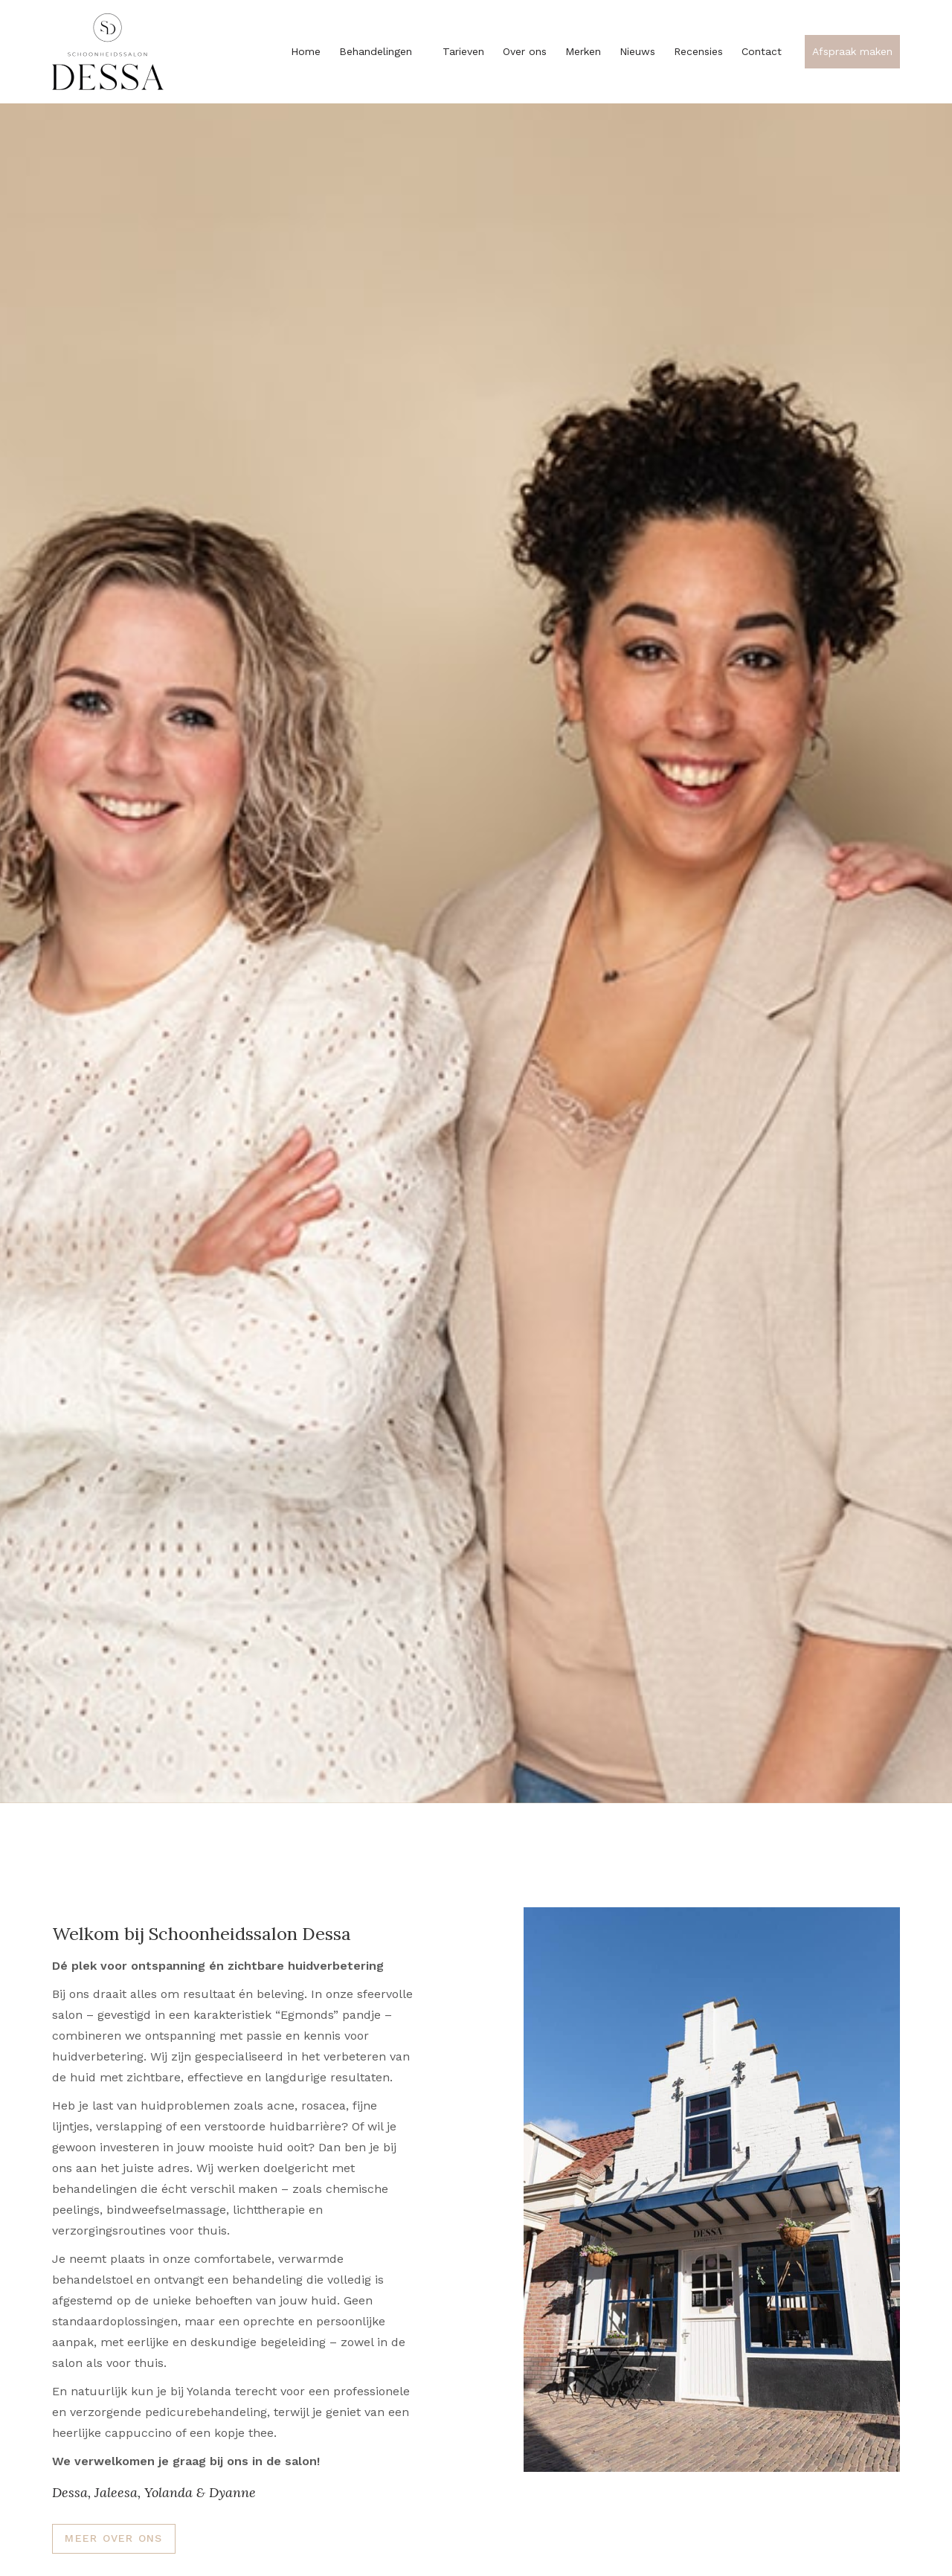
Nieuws (637, 51)
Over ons (525, 51)
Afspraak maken (852, 51)
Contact (762, 51)
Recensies (698, 51)
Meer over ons (113, 2538)
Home (306, 51)
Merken (583, 51)
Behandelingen (381, 51)
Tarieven (463, 51)
